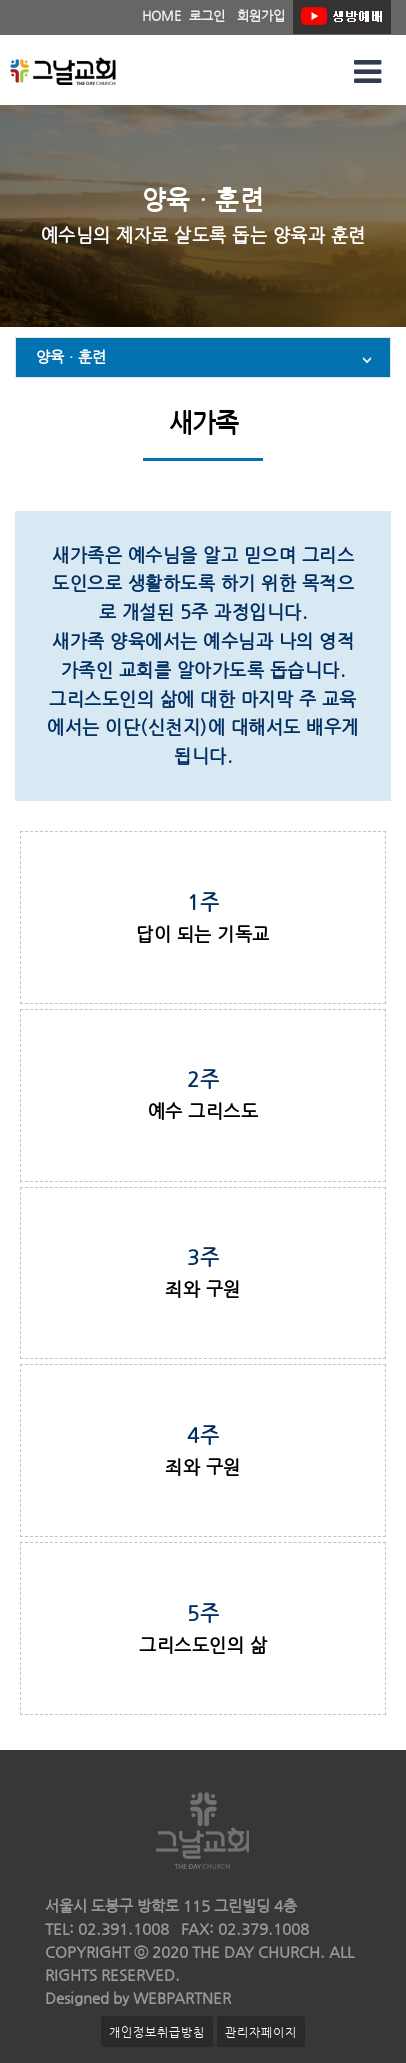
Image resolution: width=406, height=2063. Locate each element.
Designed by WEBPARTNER (138, 1998)
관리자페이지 (261, 2031)
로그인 (207, 15)
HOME (161, 15)
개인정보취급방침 (157, 2031)
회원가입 (261, 15)
